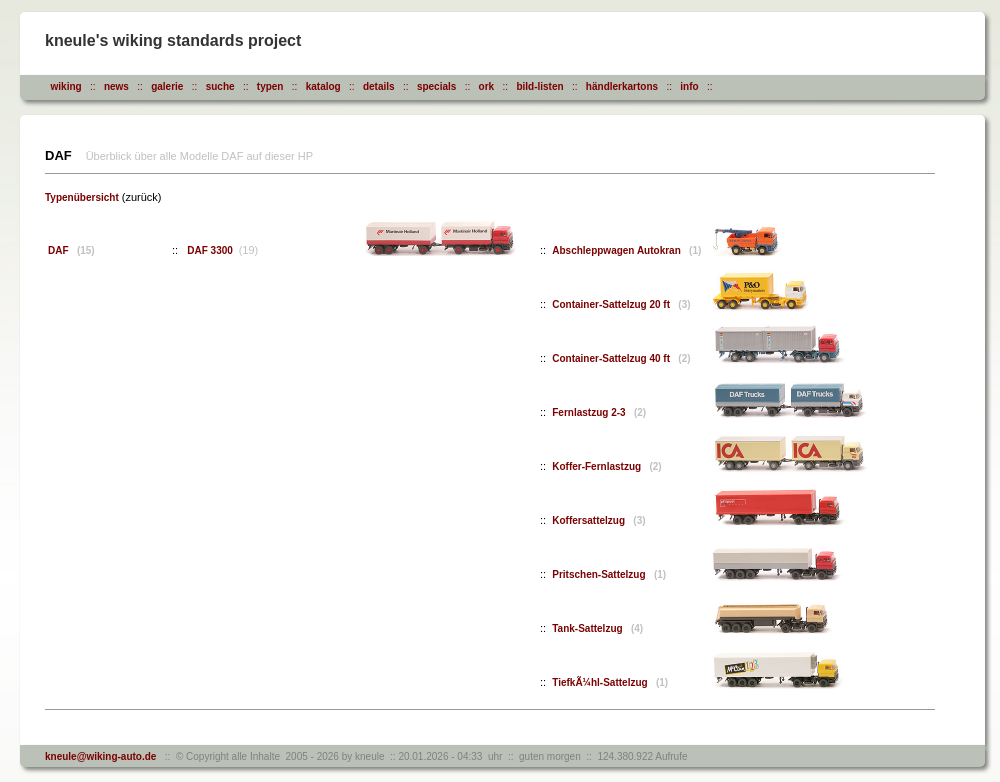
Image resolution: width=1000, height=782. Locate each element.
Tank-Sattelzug (597, 628)
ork (487, 86)
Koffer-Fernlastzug (606, 466)
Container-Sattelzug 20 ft (621, 304)
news (116, 86)
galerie (167, 86)
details (379, 86)
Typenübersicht (82, 197)
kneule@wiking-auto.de (100, 756)
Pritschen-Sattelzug (609, 574)
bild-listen (539, 86)
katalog (323, 86)
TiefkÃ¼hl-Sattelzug (610, 682)
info (689, 86)
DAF (71, 250)
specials (436, 86)
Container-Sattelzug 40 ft (621, 358)
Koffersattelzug (598, 520)
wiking (66, 86)
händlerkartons (622, 86)
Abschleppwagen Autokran (626, 250)
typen (270, 86)
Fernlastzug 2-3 (599, 412)
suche (220, 86)
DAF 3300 (211, 250)
